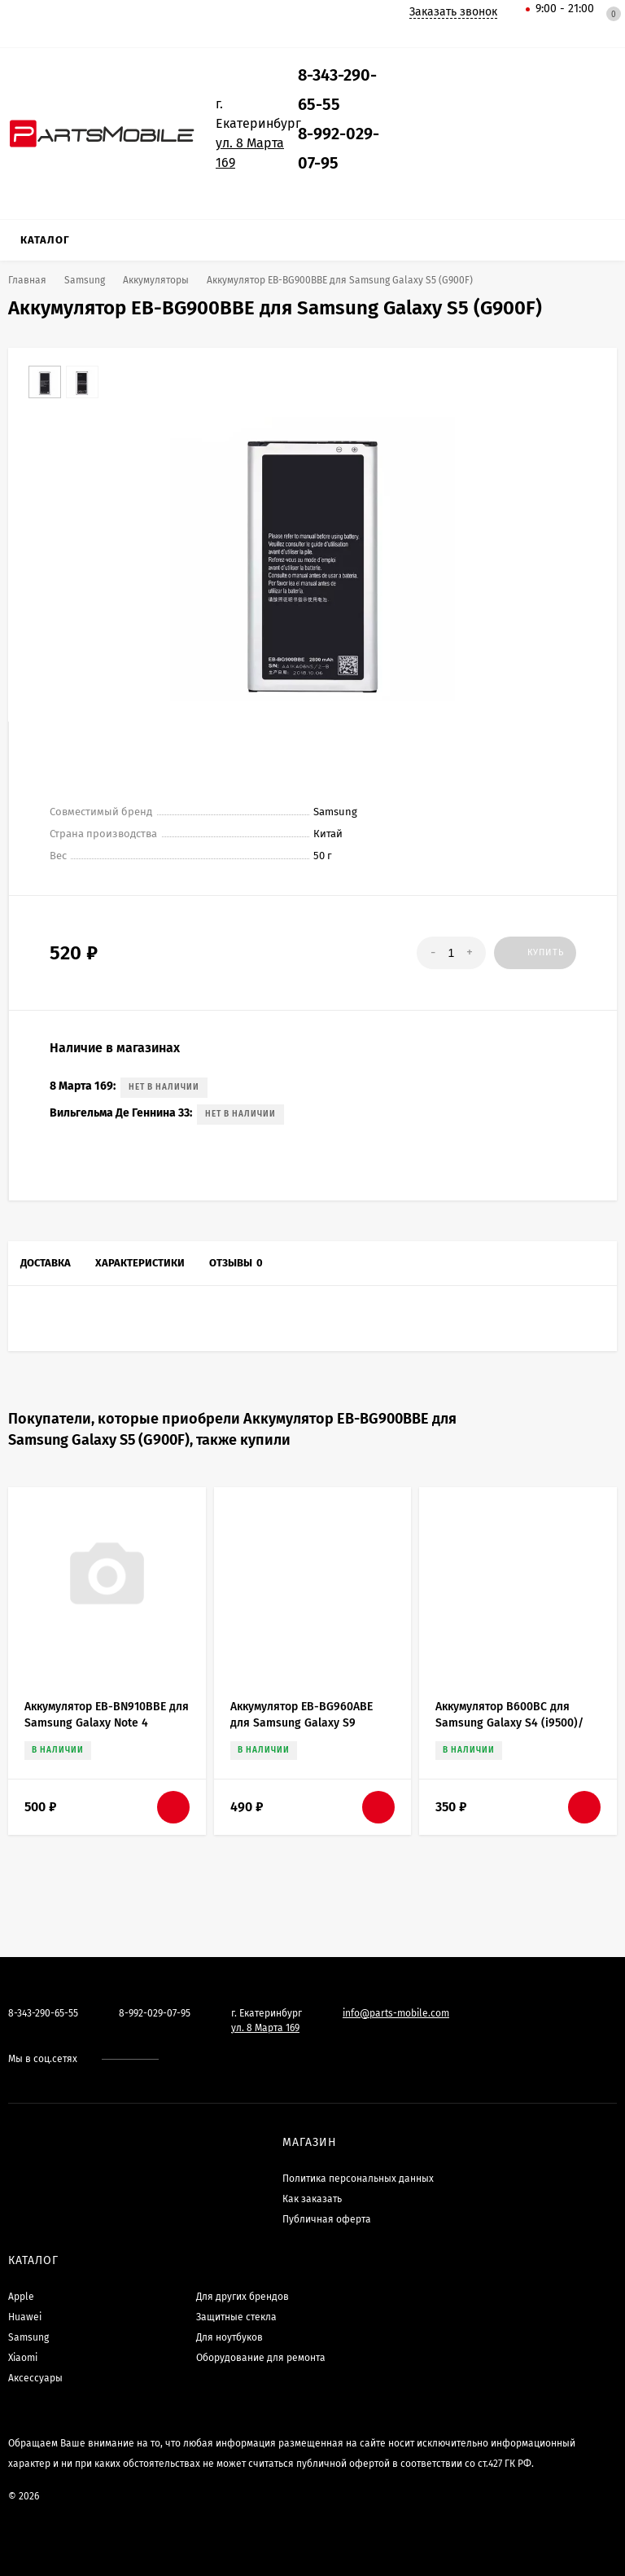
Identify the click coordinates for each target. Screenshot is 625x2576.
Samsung (28, 2337)
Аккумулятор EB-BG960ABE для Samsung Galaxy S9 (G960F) (301, 1723)
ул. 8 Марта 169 (265, 2028)
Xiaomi (22, 2357)
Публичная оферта (326, 2219)
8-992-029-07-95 (154, 2013)
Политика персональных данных (358, 2178)
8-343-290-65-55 (43, 2013)
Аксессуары (35, 2378)
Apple (21, 2296)
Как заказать (312, 2199)
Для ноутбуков (229, 2337)
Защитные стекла (236, 2317)
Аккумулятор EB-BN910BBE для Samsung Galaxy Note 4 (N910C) (106, 1723)
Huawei (25, 2317)
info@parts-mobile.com (396, 2013)
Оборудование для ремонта (261, 2357)
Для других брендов (242, 2296)
